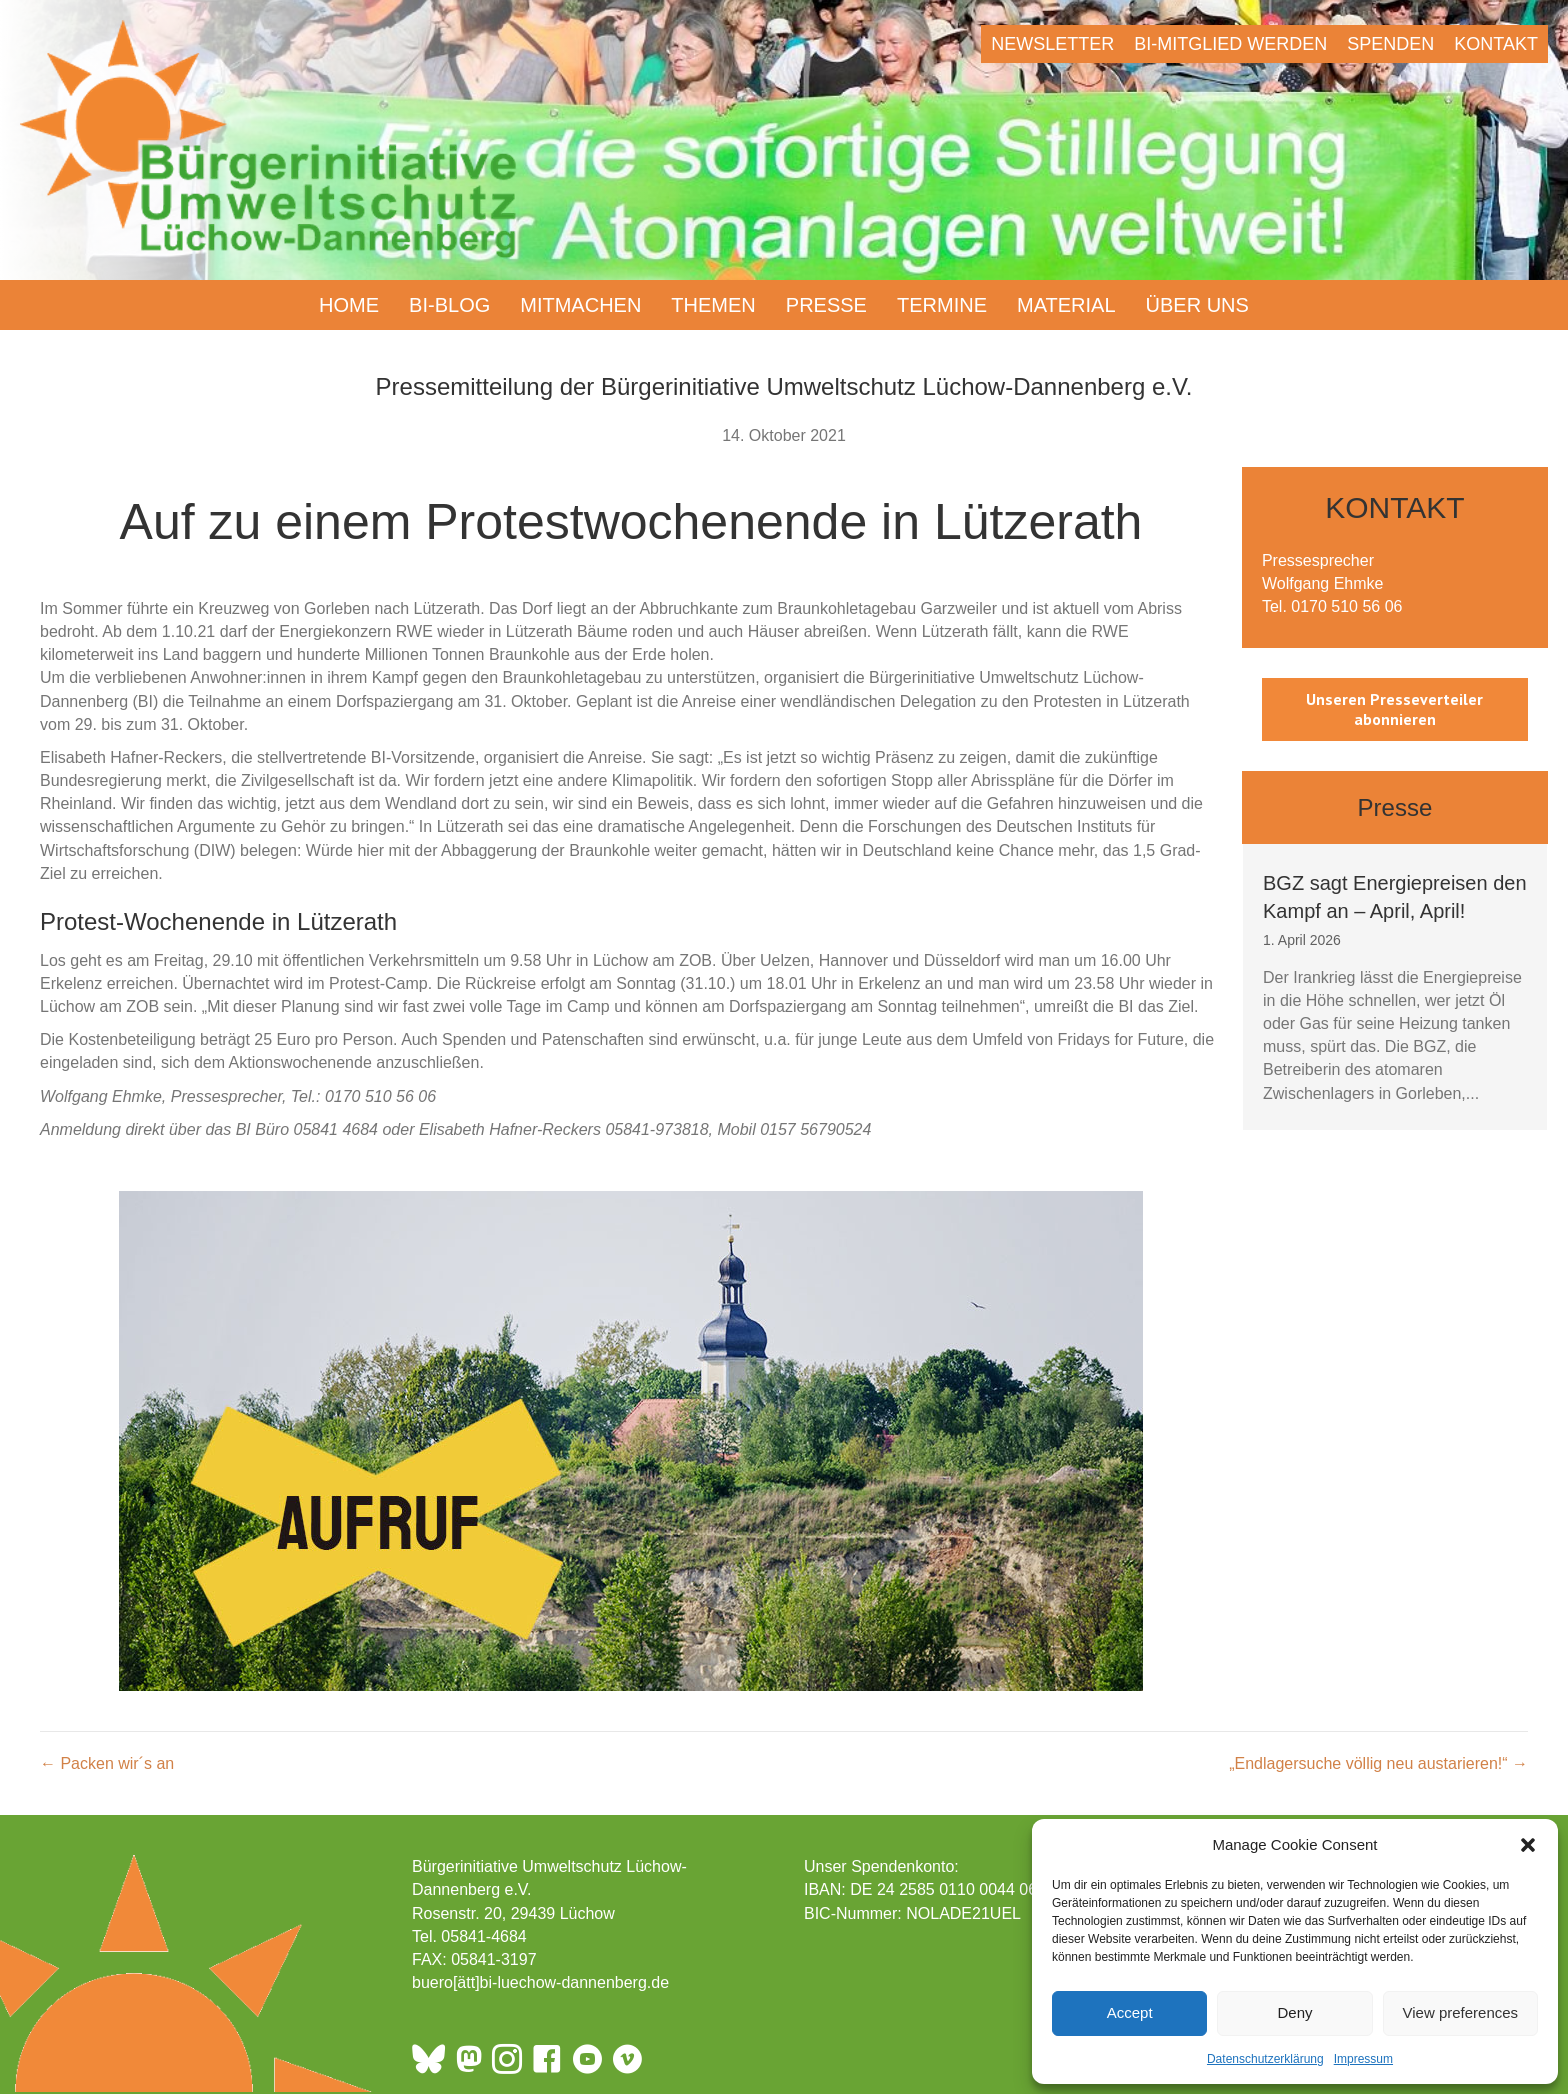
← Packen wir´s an (107, 1763)
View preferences (1461, 2012)
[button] (1528, 1845)
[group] (1395, 986)
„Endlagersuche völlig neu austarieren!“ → (1378, 1763)
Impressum (1363, 2059)
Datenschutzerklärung (1265, 2059)
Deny (1294, 2012)
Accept (1130, 2012)
